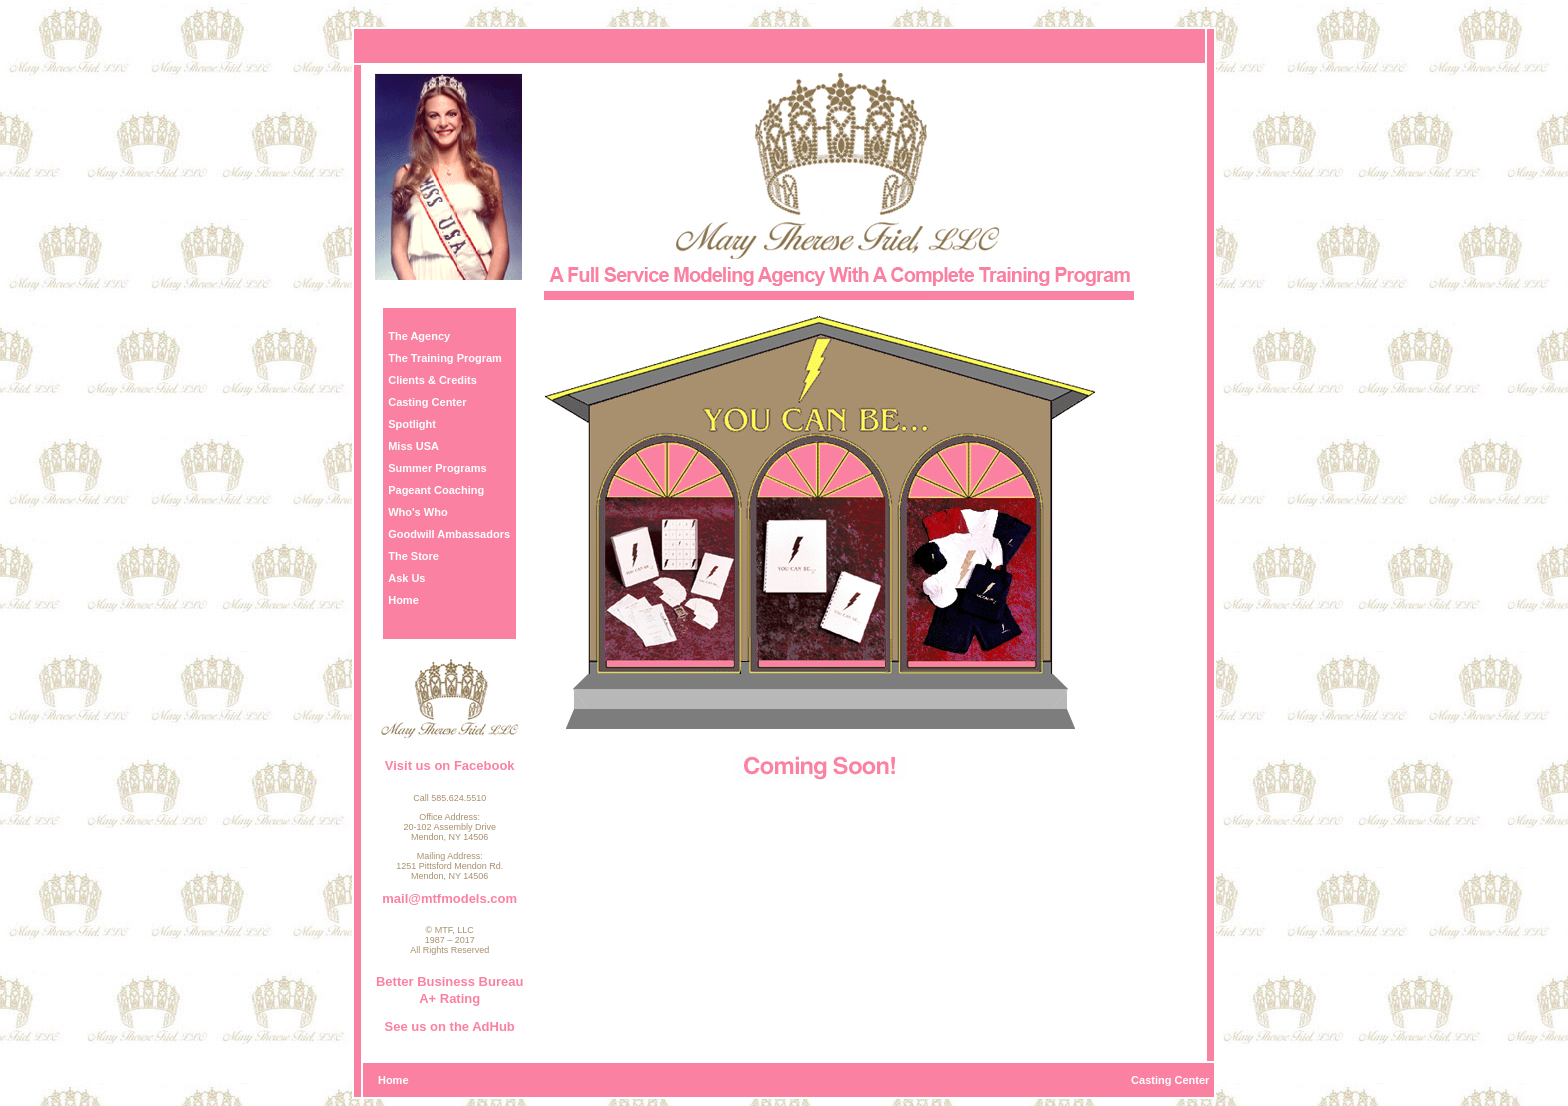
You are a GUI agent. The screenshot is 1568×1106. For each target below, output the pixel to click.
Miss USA (413, 446)
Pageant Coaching (436, 490)
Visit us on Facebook (450, 765)
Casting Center (427, 402)
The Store (413, 556)
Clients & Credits (432, 380)
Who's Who (417, 512)
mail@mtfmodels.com (449, 898)
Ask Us (406, 578)
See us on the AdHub (450, 1026)
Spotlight (412, 424)
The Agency (419, 336)
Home (403, 600)
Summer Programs (437, 468)
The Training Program (445, 358)
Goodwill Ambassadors (449, 534)
